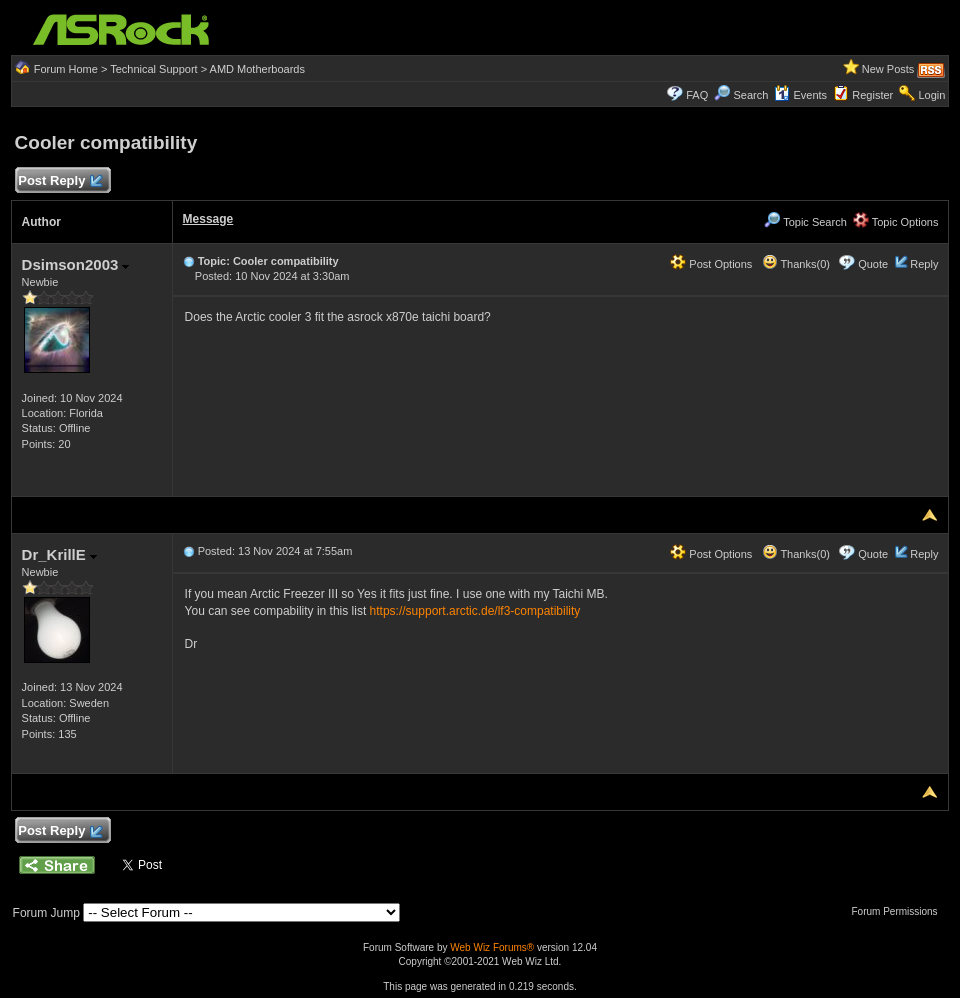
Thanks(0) (796, 264)
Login (931, 95)
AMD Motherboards (257, 69)
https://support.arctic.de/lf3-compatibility (475, 611)
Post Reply (60, 181)
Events (800, 95)
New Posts (888, 69)
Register (872, 95)
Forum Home (66, 69)
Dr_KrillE (59, 554)
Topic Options (896, 222)
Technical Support (153, 69)
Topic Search (805, 222)
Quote (873, 264)
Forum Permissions (899, 911)
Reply (924, 264)
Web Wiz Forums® (492, 947)
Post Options (711, 264)
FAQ (697, 95)
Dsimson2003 (76, 264)
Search (750, 95)
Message (208, 219)
